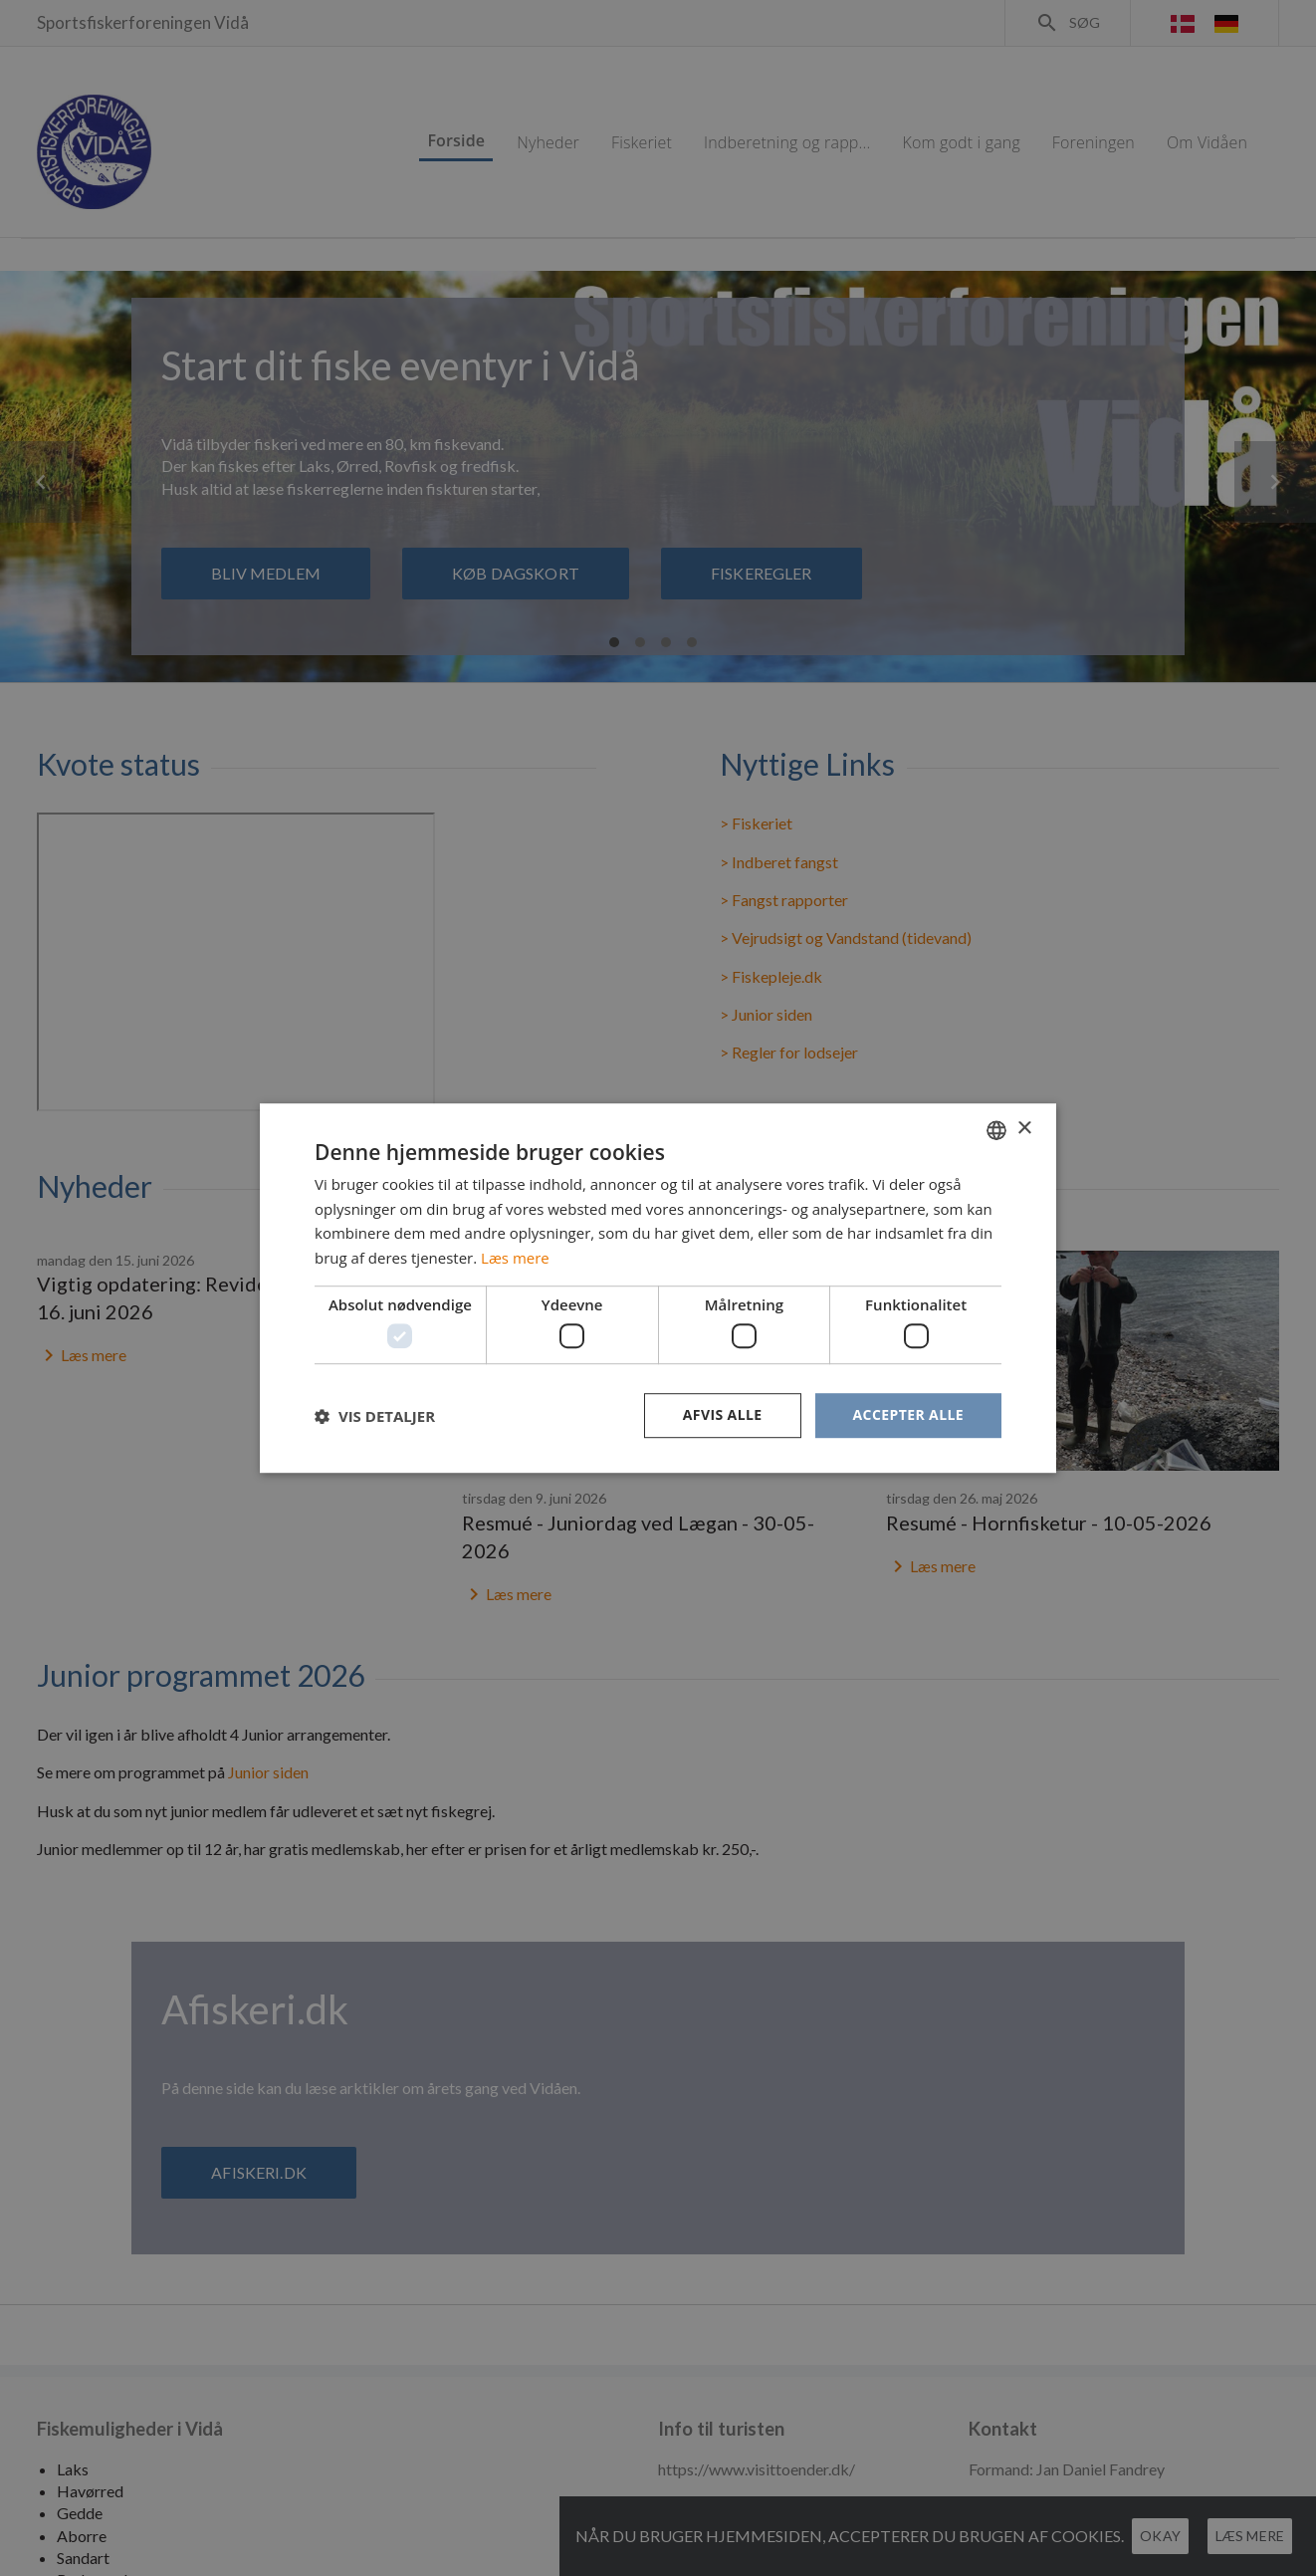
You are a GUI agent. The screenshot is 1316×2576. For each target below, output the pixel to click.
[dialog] (658, 1288)
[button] (375, 1416)
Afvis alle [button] (723, 1415)
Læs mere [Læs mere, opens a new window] (515, 1258)
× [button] (1023, 1128)
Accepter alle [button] (908, 1415)
